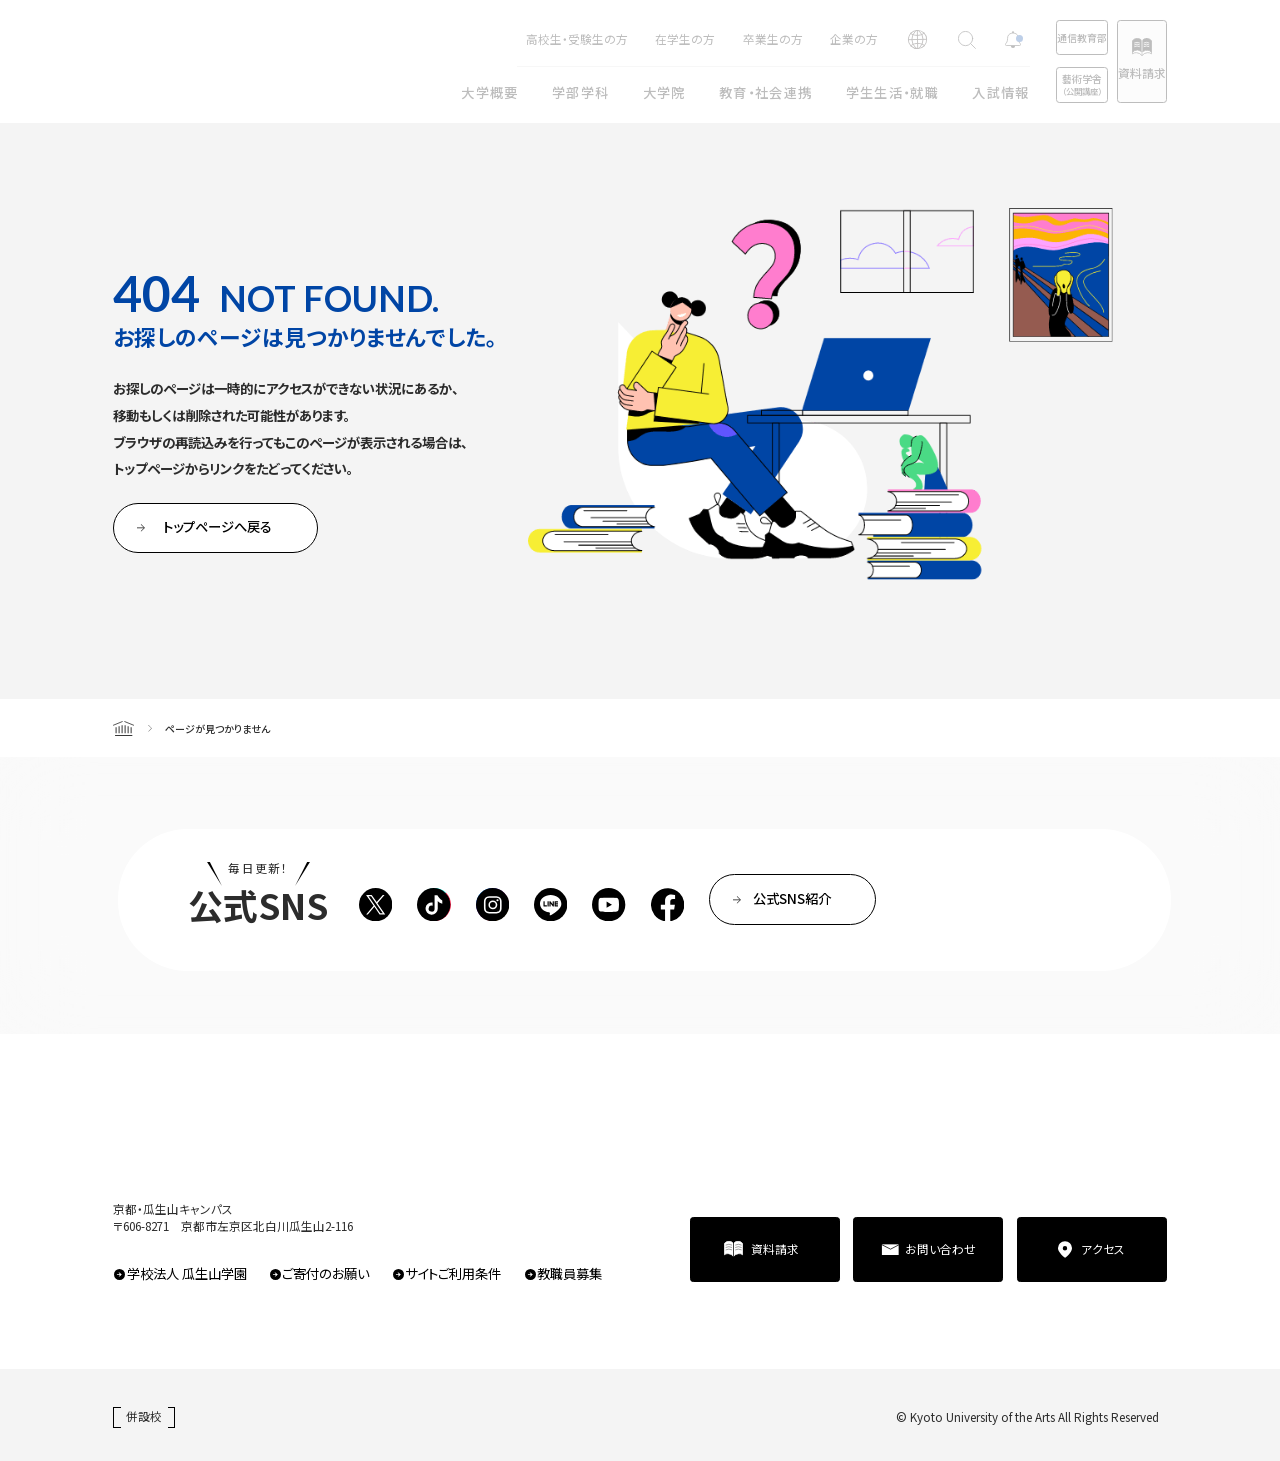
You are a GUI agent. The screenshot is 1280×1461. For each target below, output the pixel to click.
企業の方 (789, 38)
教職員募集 (569, 1273)
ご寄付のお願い (325, 1273)
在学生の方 (620, 38)
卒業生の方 (708, 38)
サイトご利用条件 (453, 1273)
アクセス (1103, 1248)
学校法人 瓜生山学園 (187, 1273)
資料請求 (1125, 72)
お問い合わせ (940, 1248)
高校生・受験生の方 (512, 38)
